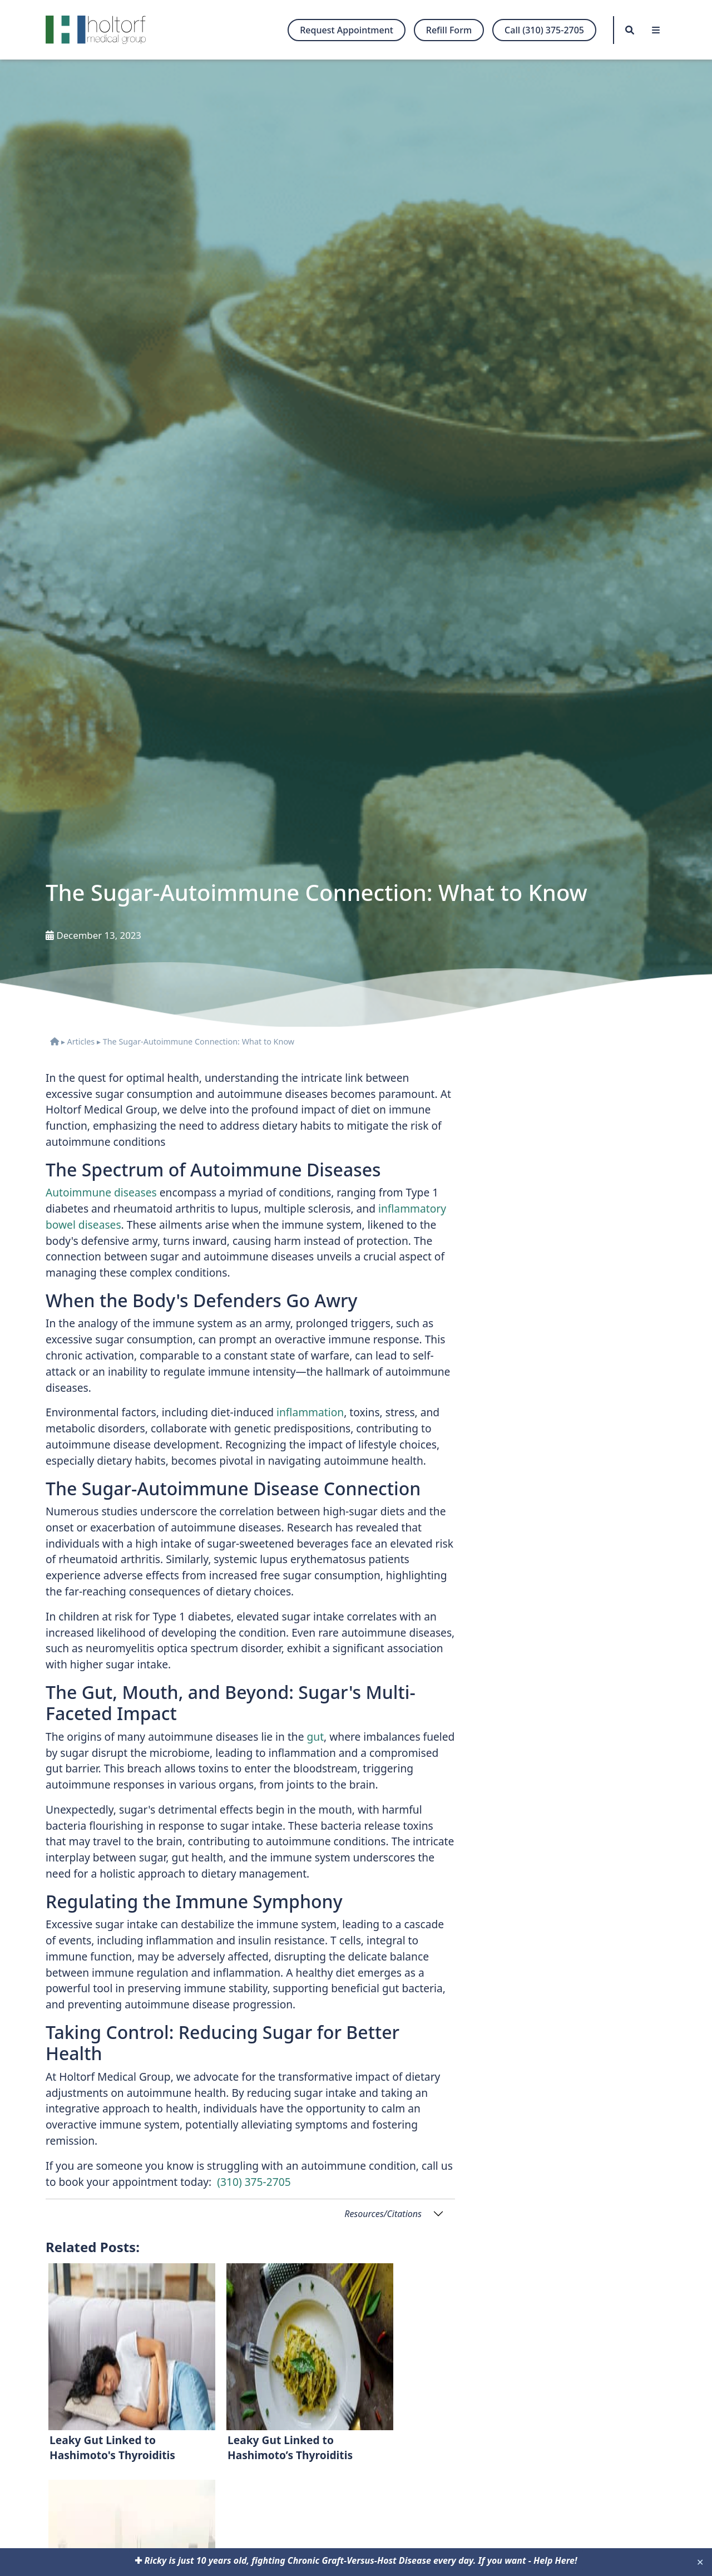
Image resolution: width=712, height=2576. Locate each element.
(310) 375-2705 (253, 2181)
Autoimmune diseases (101, 1192)
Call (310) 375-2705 (544, 30)
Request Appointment (346, 30)
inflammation (310, 1412)
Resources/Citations (383, 2214)
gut (315, 1736)
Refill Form (449, 30)
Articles (81, 1041)
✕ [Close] (700, 2562)
